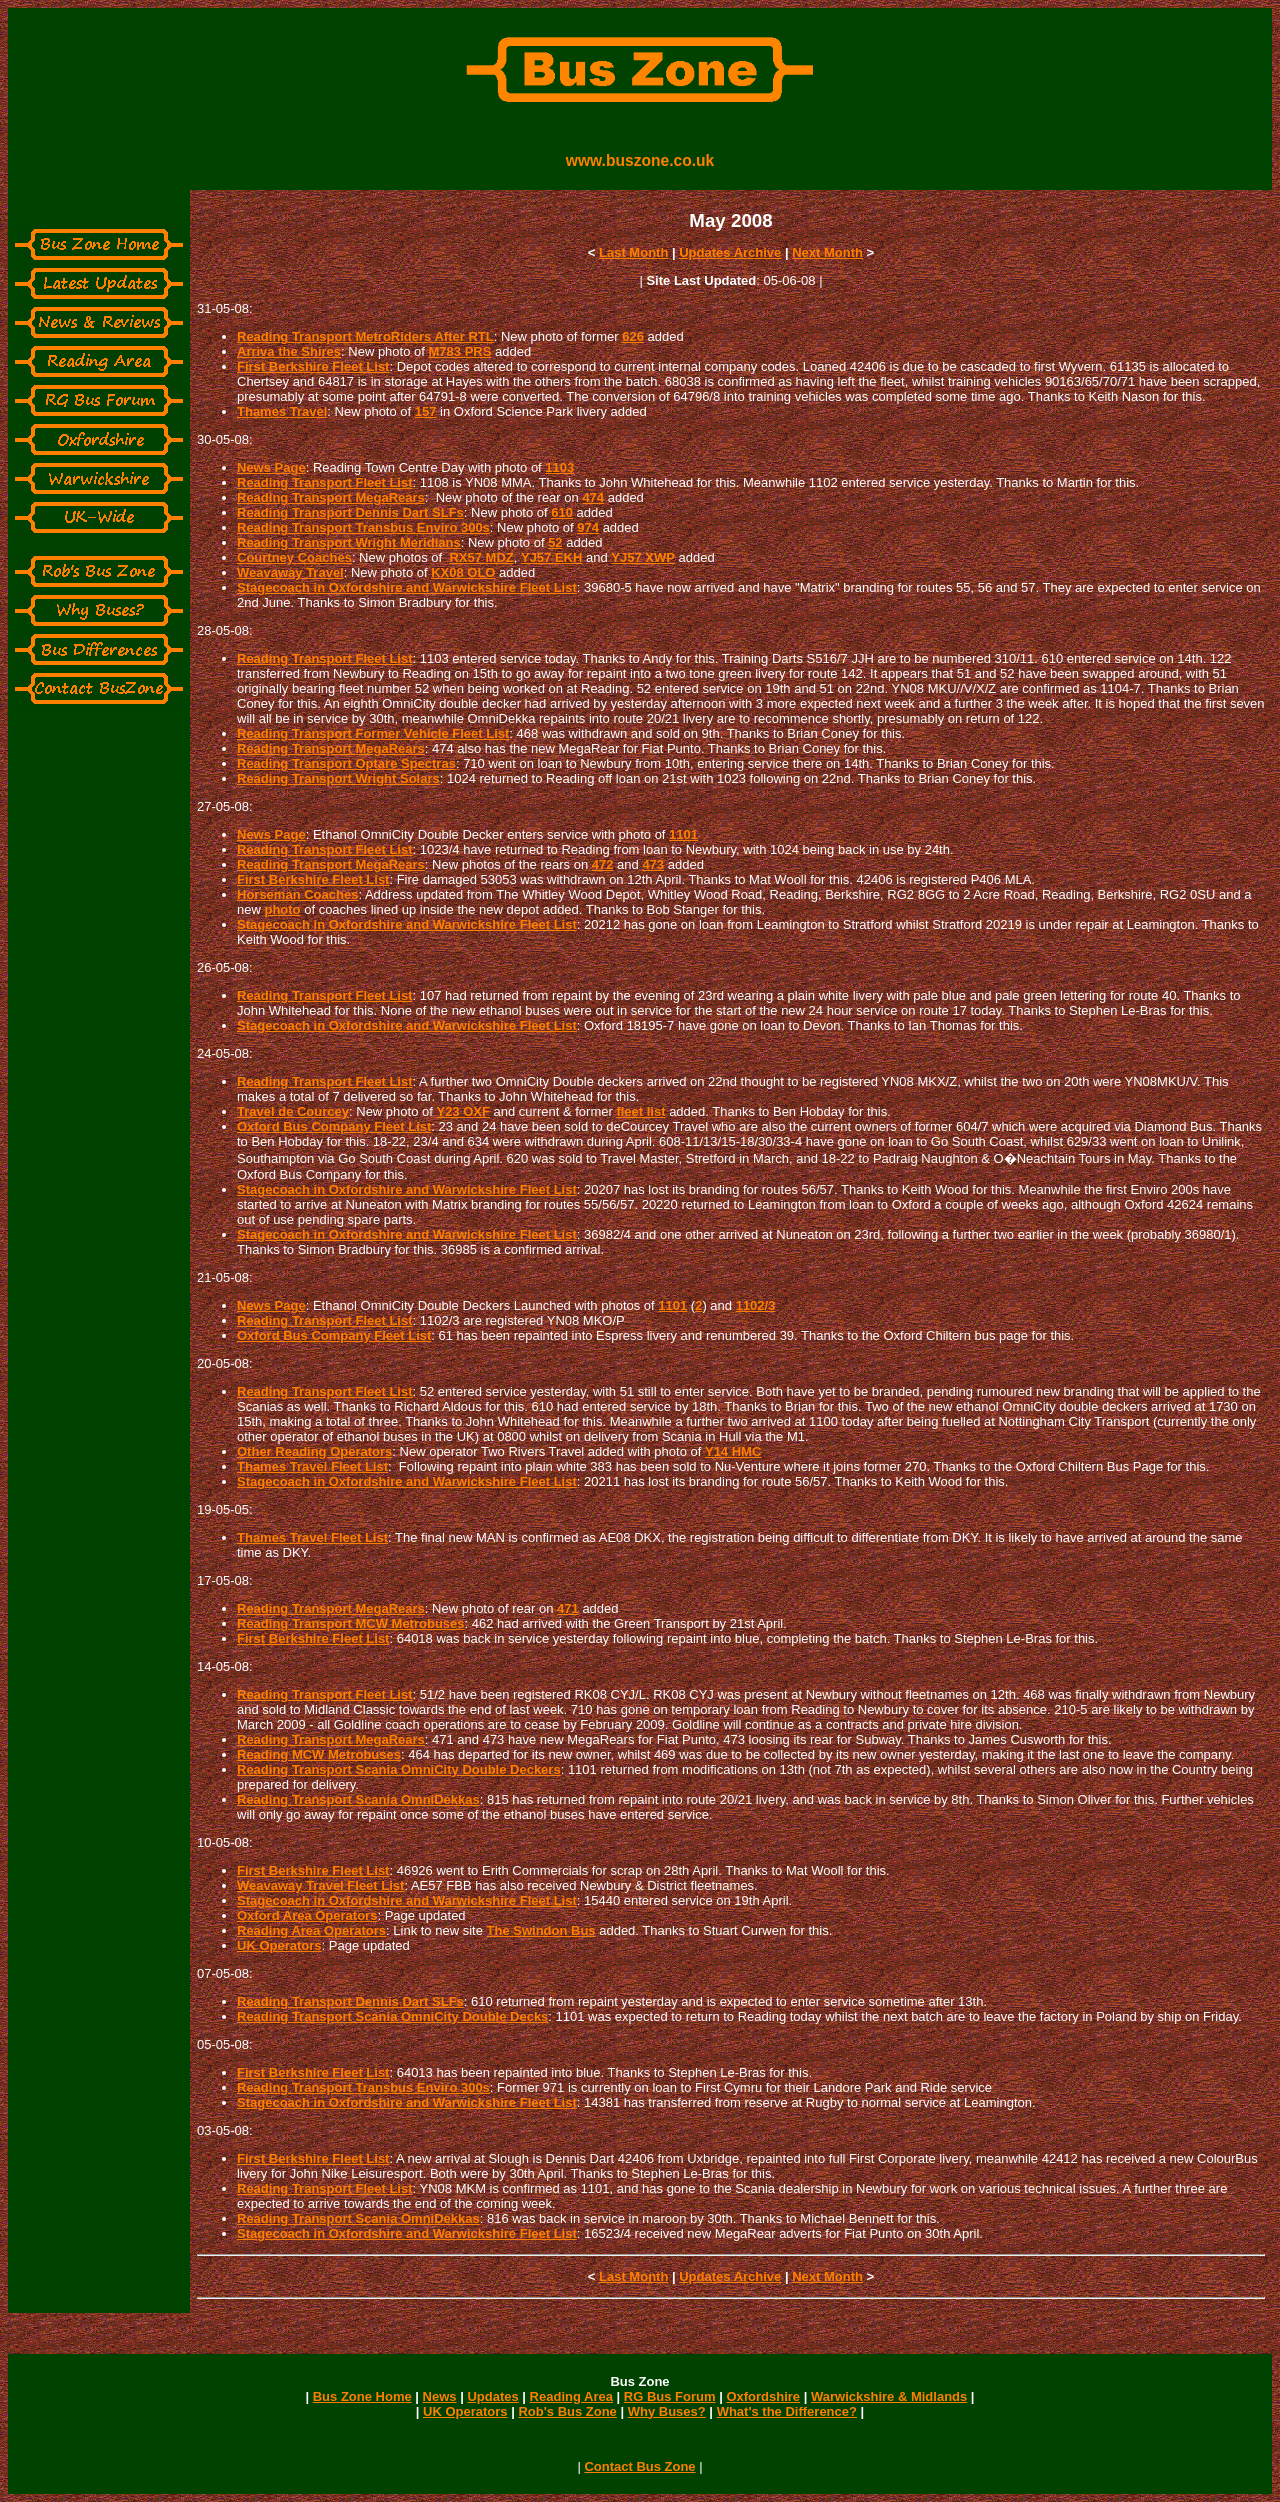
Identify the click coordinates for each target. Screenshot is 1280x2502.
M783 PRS (460, 351)
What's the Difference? (787, 2411)
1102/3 (756, 1305)
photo (282, 909)
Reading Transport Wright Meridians (349, 542)
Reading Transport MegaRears (331, 497)
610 (562, 512)
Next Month (827, 252)
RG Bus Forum (670, 2396)
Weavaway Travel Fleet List (320, 1885)
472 (603, 864)
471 (568, 1608)
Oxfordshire (763, 2396)
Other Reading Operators (314, 1451)
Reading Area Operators (311, 1930)
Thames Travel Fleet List (312, 1466)
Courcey (323, 1111)
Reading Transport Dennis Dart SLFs (350, 512)
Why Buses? (667, 2411)
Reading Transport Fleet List (325, 482)
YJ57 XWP (643, 557)
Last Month (633, 252)
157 (426, 411)
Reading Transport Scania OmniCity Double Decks (392, 2016)
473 (653, 864)
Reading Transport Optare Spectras (346, 763)
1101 (683, 834)
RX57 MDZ (481, 557)
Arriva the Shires (289, 351)
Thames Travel (282, 411)
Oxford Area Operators (307, 1915)
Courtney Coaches (294, 557)
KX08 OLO (463, 572)
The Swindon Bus (541, 1930)
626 (633, 336)
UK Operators (279, 1945)
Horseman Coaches (297, 894)
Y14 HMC (733, 1451)
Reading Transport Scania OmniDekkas (358, 1799)
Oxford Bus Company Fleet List (334, 1126)
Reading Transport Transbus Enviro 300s (363, 527)
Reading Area (571, 2396)
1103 (559, 467)
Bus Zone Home (362, 2396)
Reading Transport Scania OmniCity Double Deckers (399, 1769)
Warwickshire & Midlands (889, 2396)
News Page (271, 467)
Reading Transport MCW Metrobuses (351, 1623)
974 (588, 527)
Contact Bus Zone (639, 2466)
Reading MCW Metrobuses (319, 1754)
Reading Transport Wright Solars (338, 778)
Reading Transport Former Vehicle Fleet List (373, 733)
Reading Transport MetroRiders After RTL (365, 336)
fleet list (640, 1111)
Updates (492, 2396)
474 (593, 497)
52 (555, 542)
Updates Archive (730, 252)
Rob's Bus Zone (567, 2411)
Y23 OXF (462, 1111)
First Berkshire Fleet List (313, 366)
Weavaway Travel (290, 572)
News (440, 2396)
